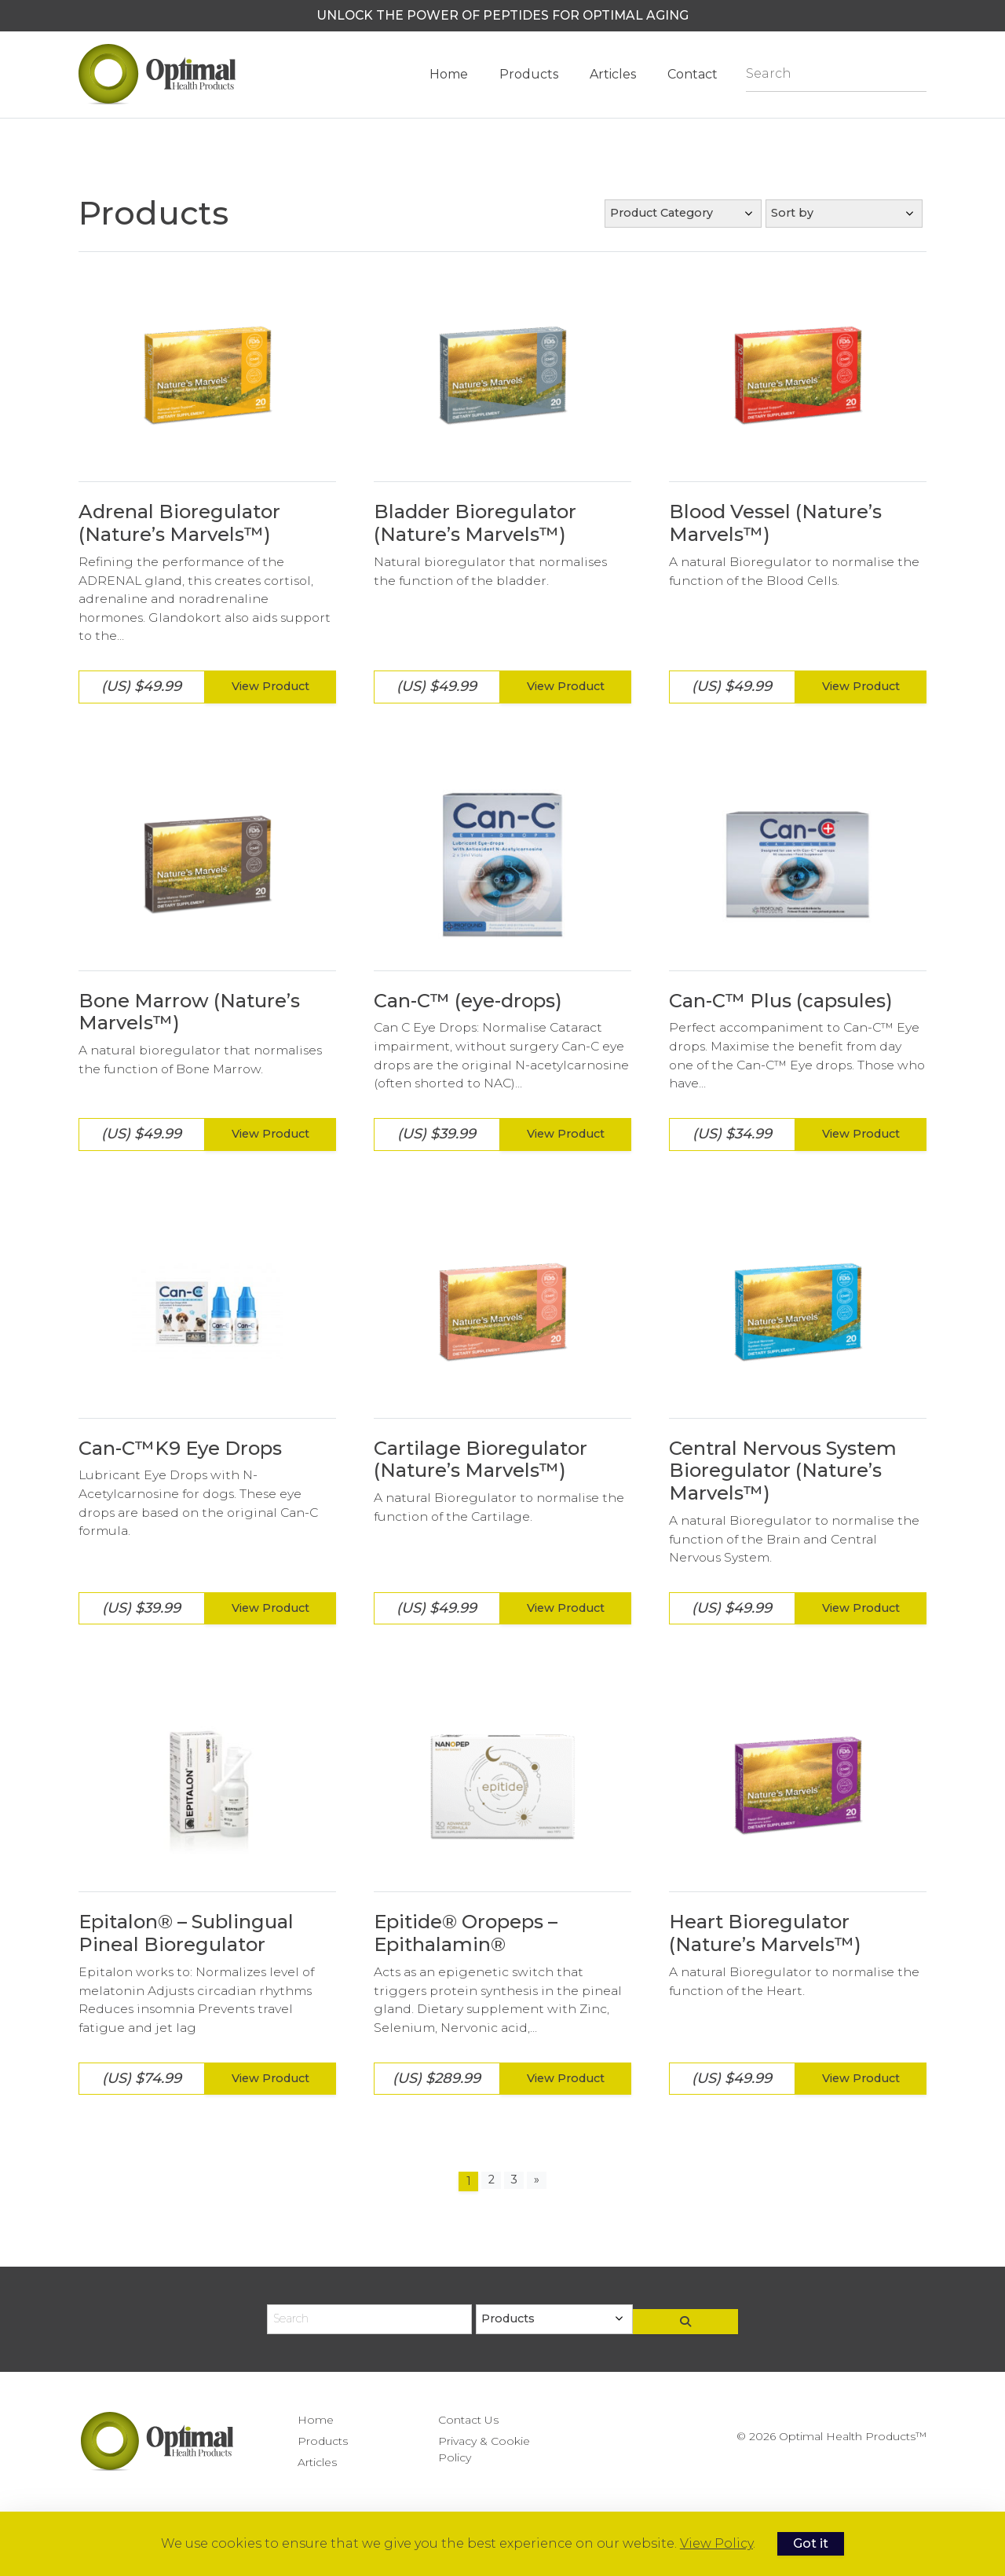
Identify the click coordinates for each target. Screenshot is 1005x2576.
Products (528, 74)
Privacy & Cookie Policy (484, 2449)
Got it (818, 2543)
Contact (692, 74)
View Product (270, 686)
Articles (613, 74)
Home (448, 74)
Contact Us (468, 2420)
